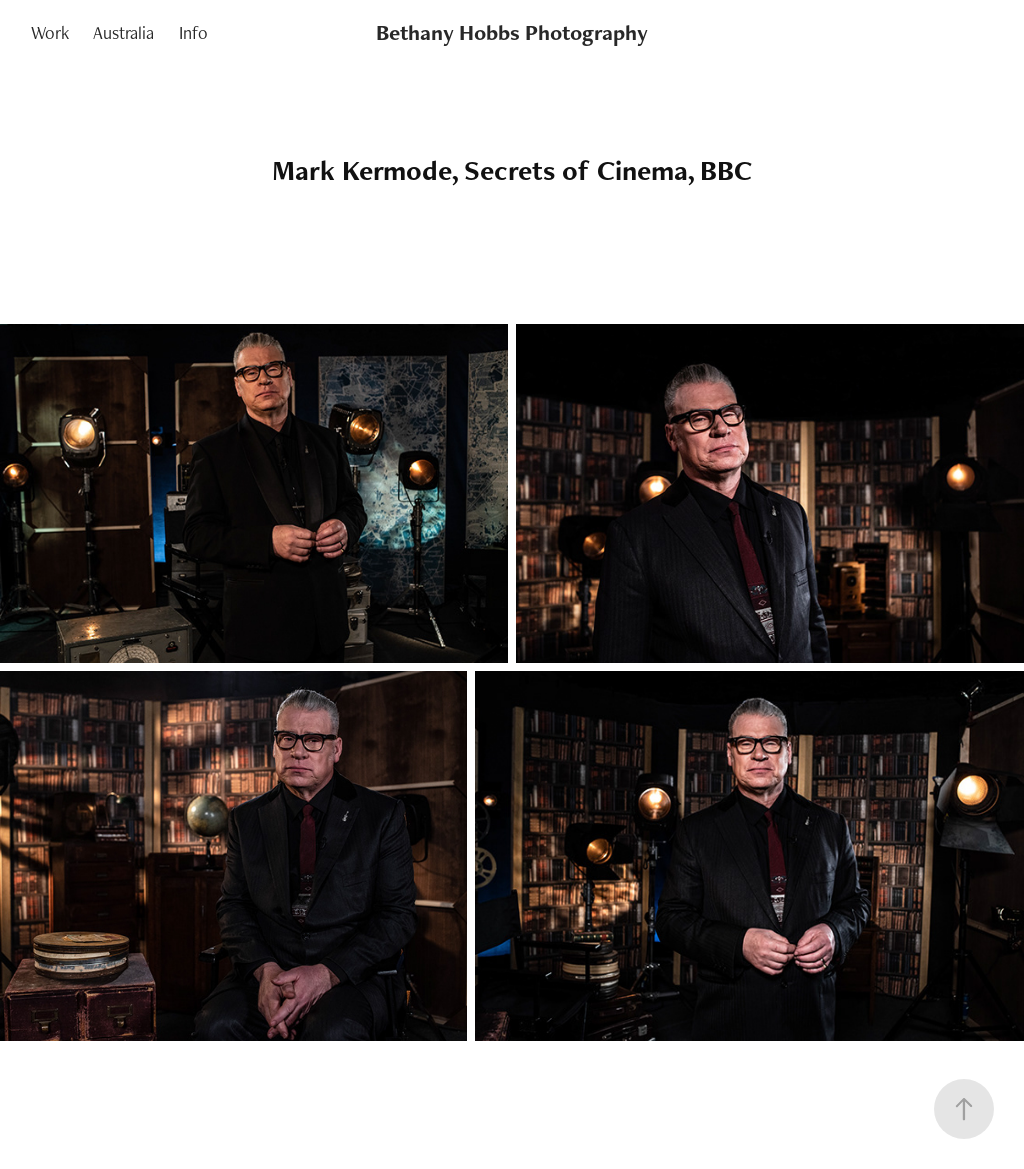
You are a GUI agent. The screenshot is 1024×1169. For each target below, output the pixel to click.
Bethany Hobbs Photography (512, 32)
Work (50, 32)
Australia (123, 32)
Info (193, 32)
